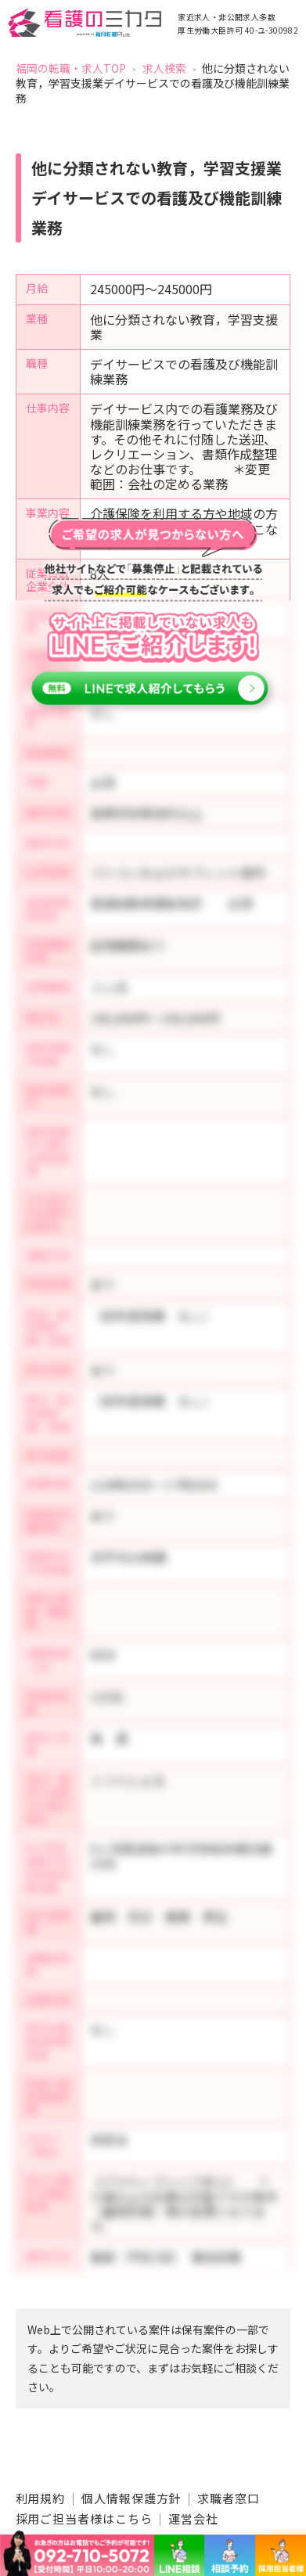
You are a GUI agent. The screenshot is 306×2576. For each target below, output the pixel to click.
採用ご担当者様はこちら (84, 2518)
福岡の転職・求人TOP (71, 68)
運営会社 (193, 2518)
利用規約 (41, 2498)
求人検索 (164, 68)
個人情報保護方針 (131, 2498)
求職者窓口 (228, 2498)
